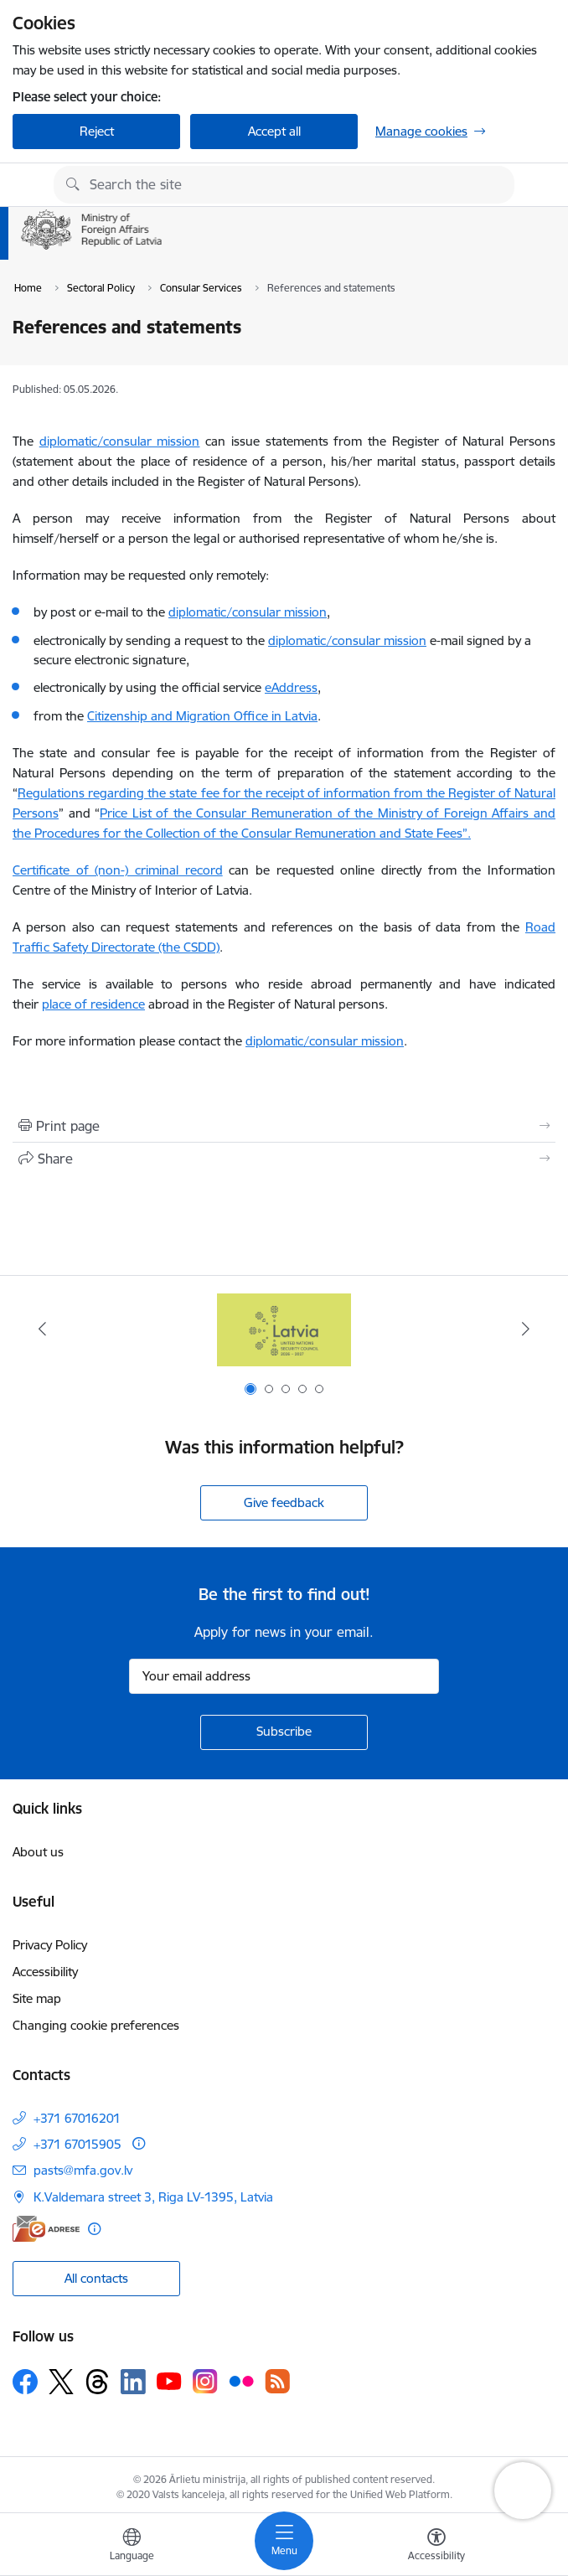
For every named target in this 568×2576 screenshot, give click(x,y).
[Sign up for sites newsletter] (284, 1732)
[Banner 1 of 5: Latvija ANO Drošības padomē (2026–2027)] (284, 1329)
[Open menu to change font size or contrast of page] (436, 2546)
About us (38, 1852)
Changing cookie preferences (96, 2025)
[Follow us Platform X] (61, 2381)
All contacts (96, 2278)
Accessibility (45, 1972)
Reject (97, 131)
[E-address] (46, 2229)
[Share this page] (284, 1158)
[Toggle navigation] (284, 2540)
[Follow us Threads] (97, 2381)
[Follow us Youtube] (169, 2381)
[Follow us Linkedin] (133, 2381)
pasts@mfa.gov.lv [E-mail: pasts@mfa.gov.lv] (83, 2170)
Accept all (274, 131)
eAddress (291, 687)
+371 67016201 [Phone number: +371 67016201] (77, 2118)
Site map (37, 1998)
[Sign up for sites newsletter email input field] (284, 1676)
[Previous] (42, 1328)
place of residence (93, 1004)
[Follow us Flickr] (241, 2381)
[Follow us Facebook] (25, 2381)
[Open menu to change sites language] (131, 2546)
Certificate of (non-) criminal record (118, 870)
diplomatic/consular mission (119, 441)
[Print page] (284, 1126)
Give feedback (284, 1502)
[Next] (525, 1328)
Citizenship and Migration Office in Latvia (202, 716)
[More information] (138, 2143)
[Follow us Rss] (277, 2381)
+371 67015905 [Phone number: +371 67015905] (77, 2144)
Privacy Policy (50, 1945)
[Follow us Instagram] (205, 2381)
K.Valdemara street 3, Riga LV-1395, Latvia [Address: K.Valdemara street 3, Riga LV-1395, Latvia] (153, 2197)
